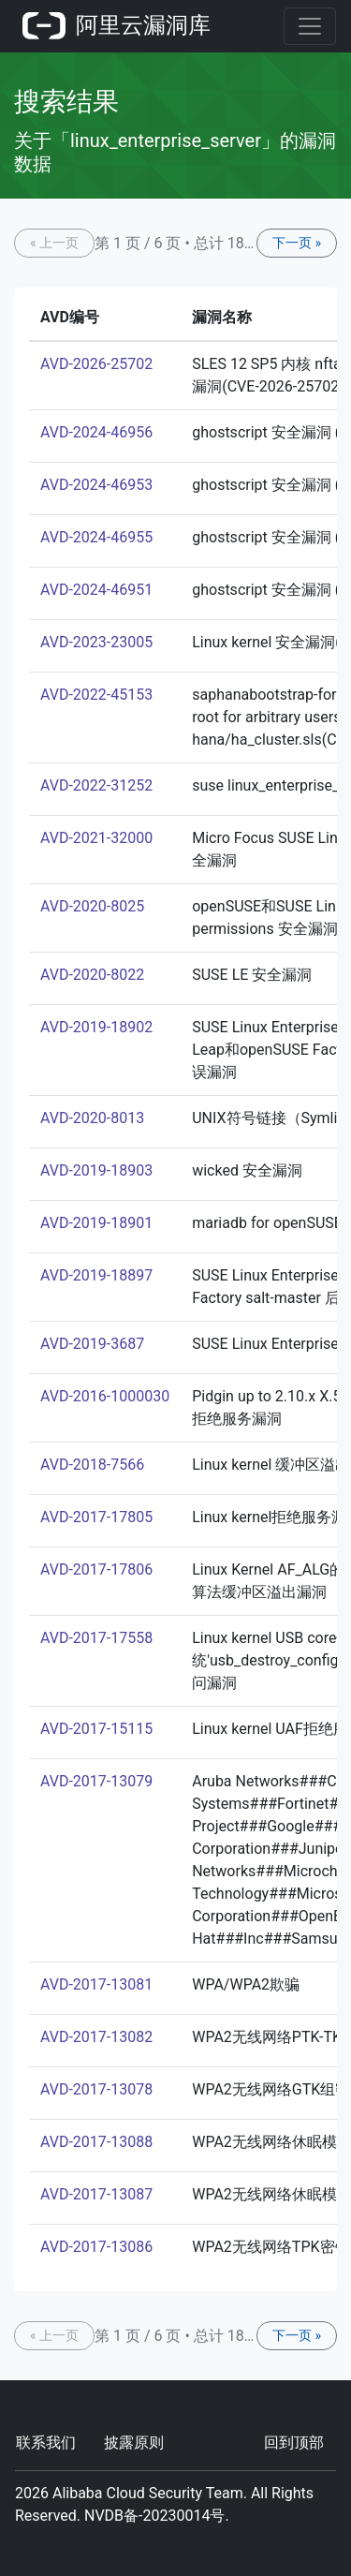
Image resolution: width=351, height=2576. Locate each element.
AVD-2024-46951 (96, 590)
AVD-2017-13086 (96, 2247)
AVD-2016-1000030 (104, 1396)
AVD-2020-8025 (92, 906)
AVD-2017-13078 (96, 2089)
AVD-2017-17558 (96, 1638)
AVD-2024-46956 (96, 432)
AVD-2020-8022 (92, 975)
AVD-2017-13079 (96, 1781)
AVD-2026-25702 (96, 364)
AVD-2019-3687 (92, 1344)
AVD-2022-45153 (96, 694)
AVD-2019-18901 (96, 1223)
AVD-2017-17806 (96, 1569)
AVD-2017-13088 (96, 2142)
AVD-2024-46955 (96, 537)
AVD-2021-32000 (96, 838)
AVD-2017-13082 (96, 2037)
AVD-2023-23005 (96, 642)
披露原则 (134, 2442)
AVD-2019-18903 (96, 1170)
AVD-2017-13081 (96, 1984)
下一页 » (296, 242)
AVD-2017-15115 (96, 1729)
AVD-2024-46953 (96, 485)
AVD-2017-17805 (96, 1517)
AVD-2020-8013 (92, 1118)
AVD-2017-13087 (96, 2194)
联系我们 (46, 2442)
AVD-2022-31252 (96, 785)
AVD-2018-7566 (92, 1464)
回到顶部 (294, 2442)
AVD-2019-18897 (96, 1275)
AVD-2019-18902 (96, 1027)
